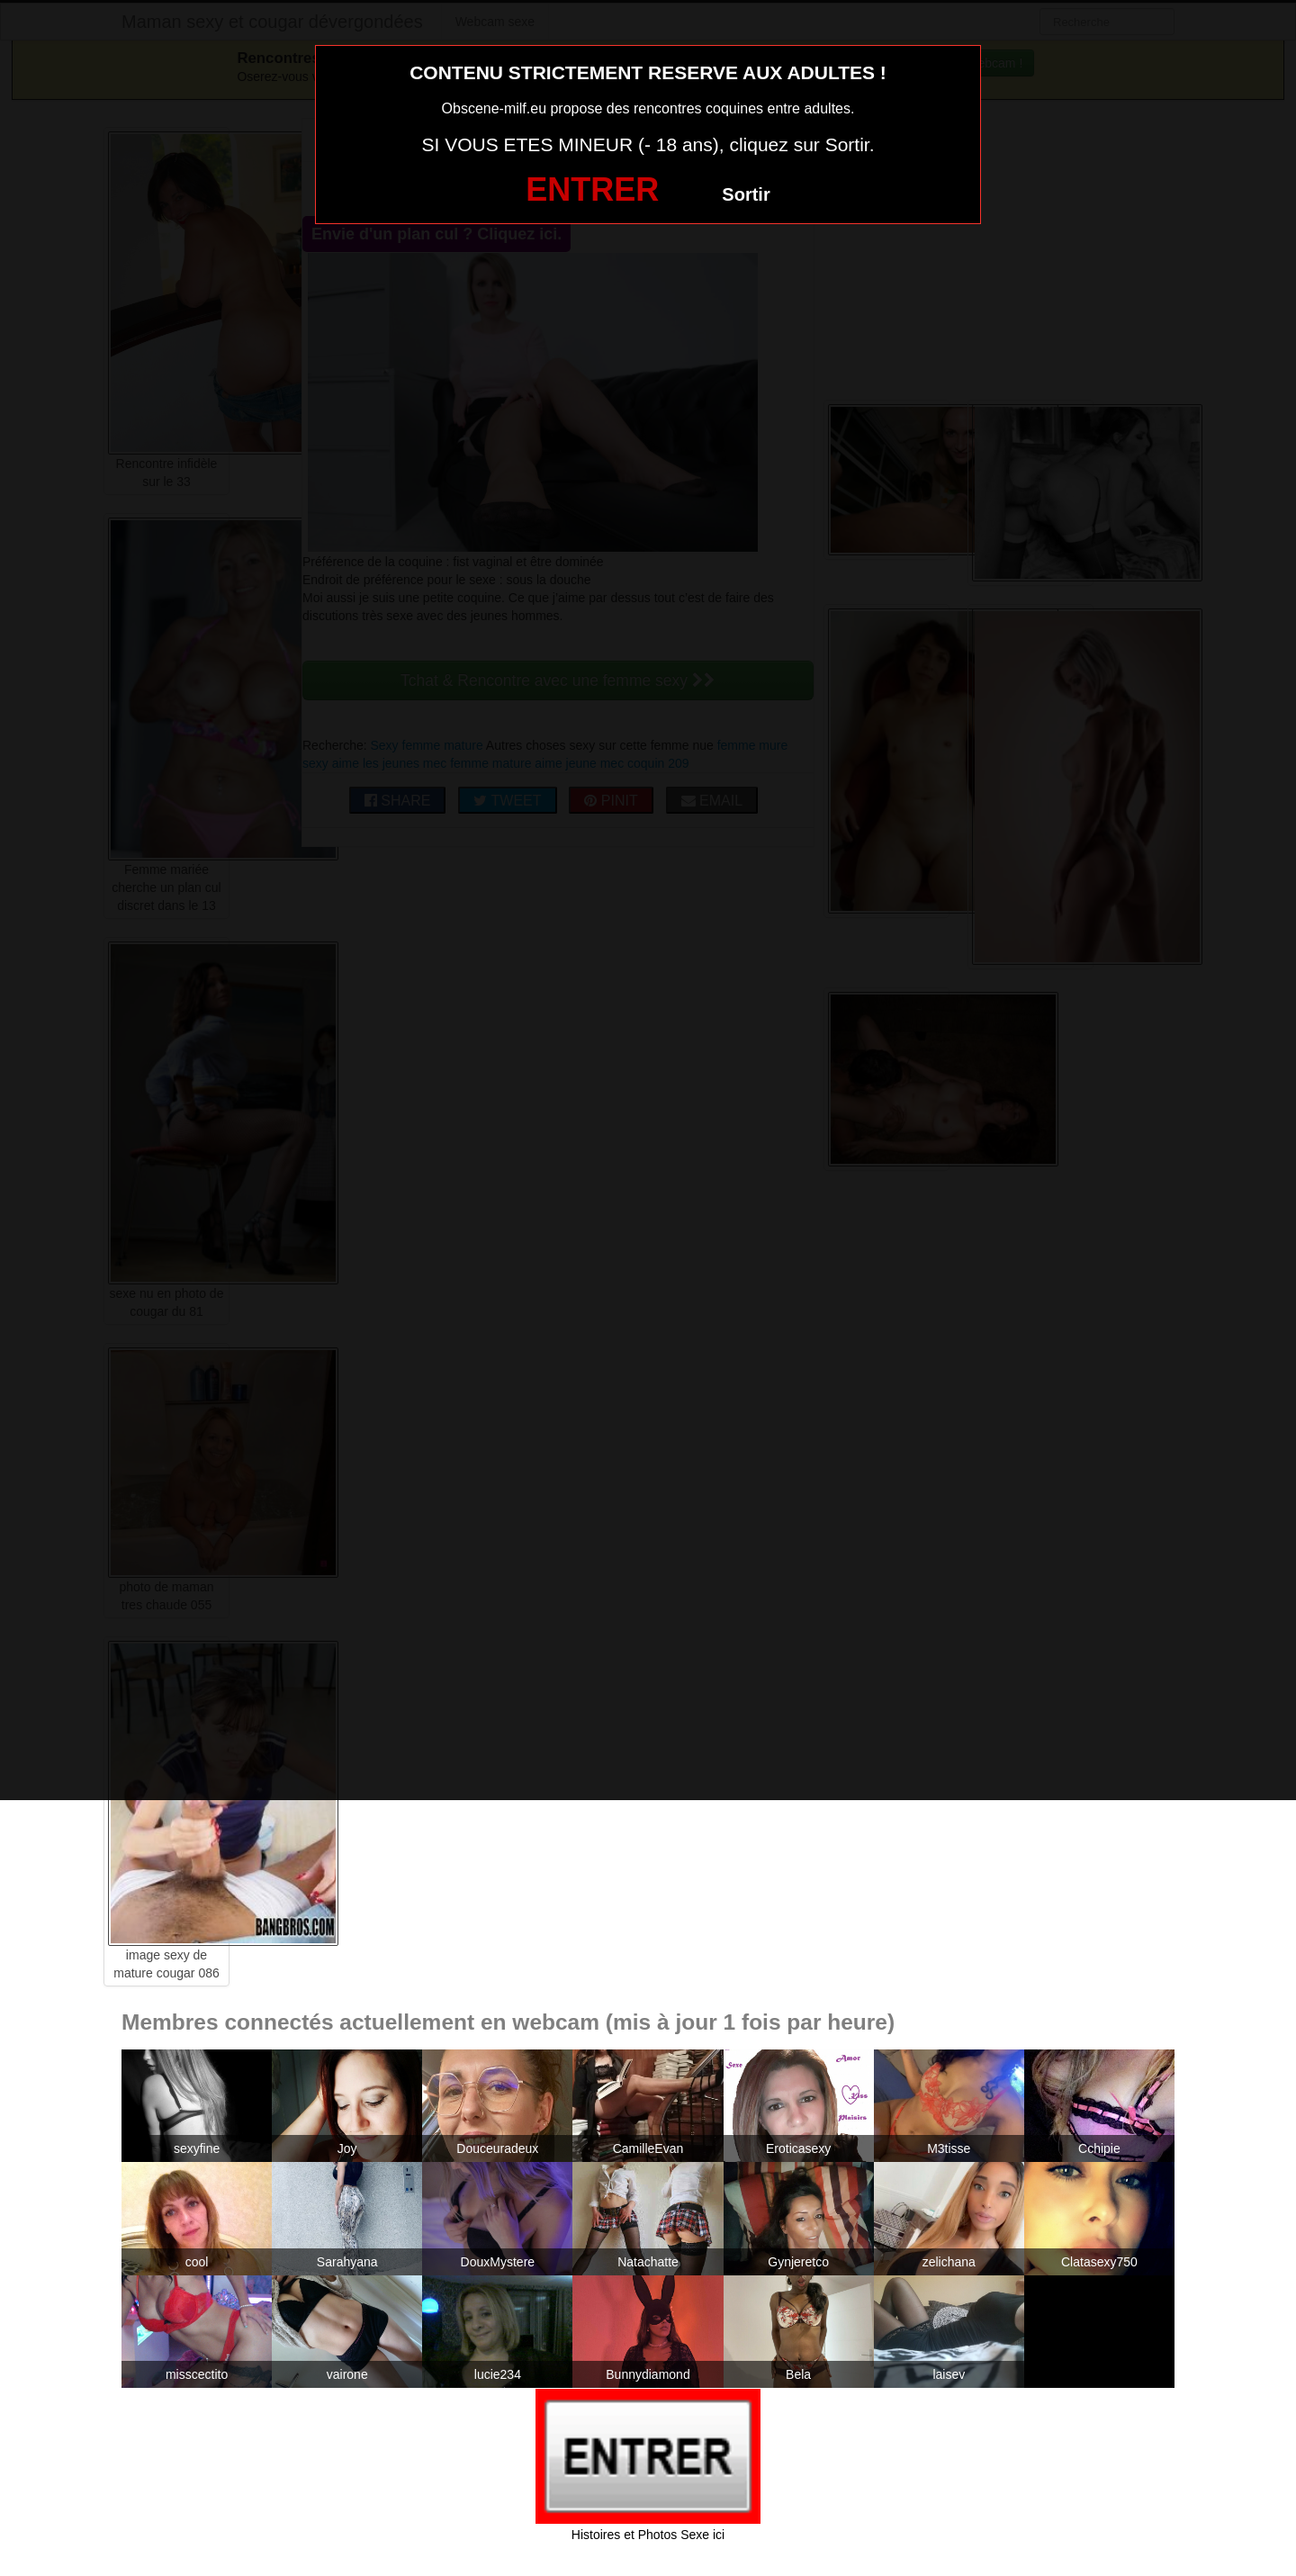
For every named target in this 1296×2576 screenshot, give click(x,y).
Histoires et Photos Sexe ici (648, 2534)
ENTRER (592, 189)
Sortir (746, 194)
